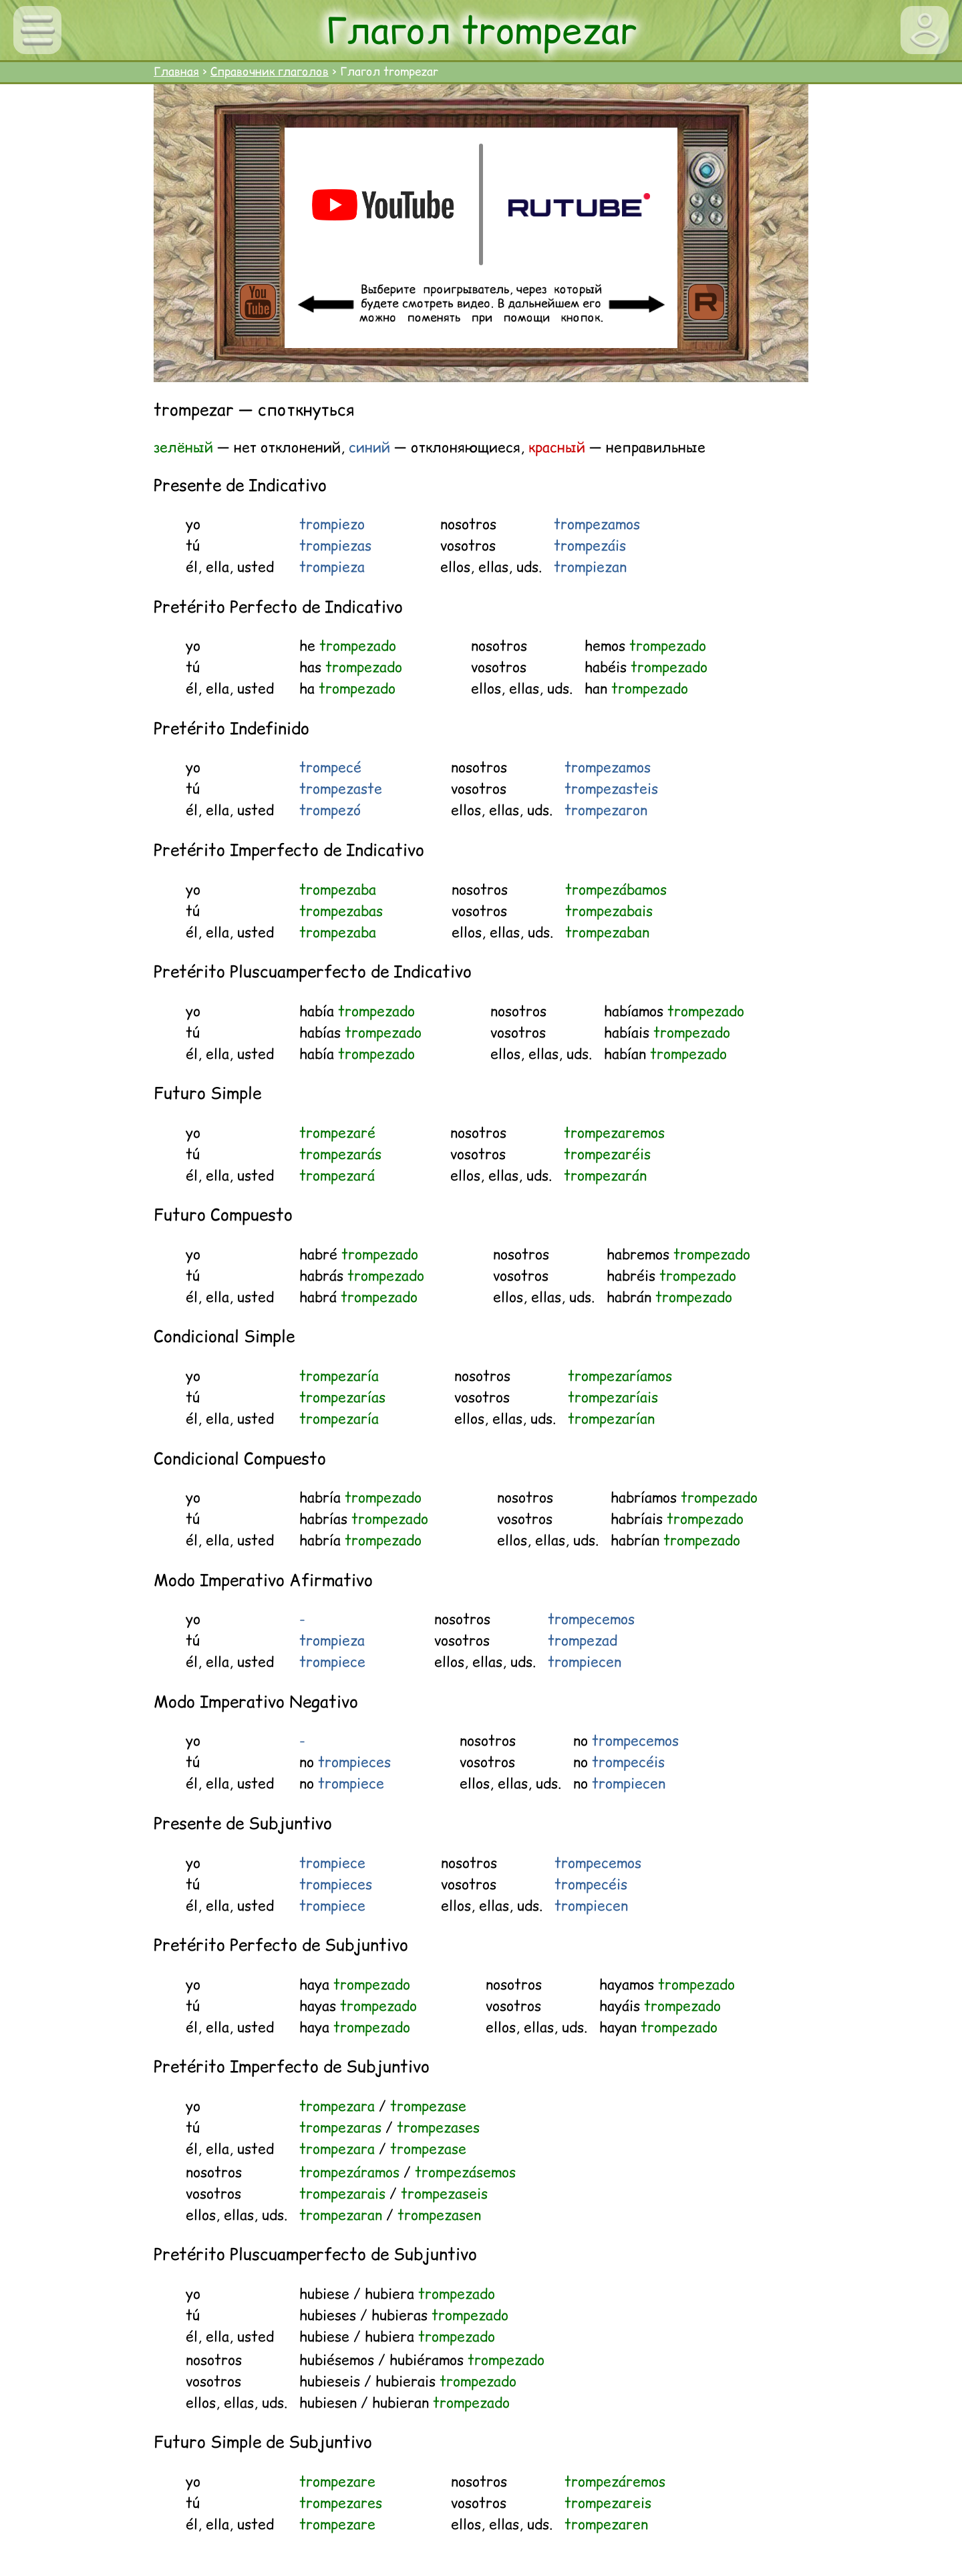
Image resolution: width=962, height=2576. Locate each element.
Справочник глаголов (269, 71)
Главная (176, 71)
